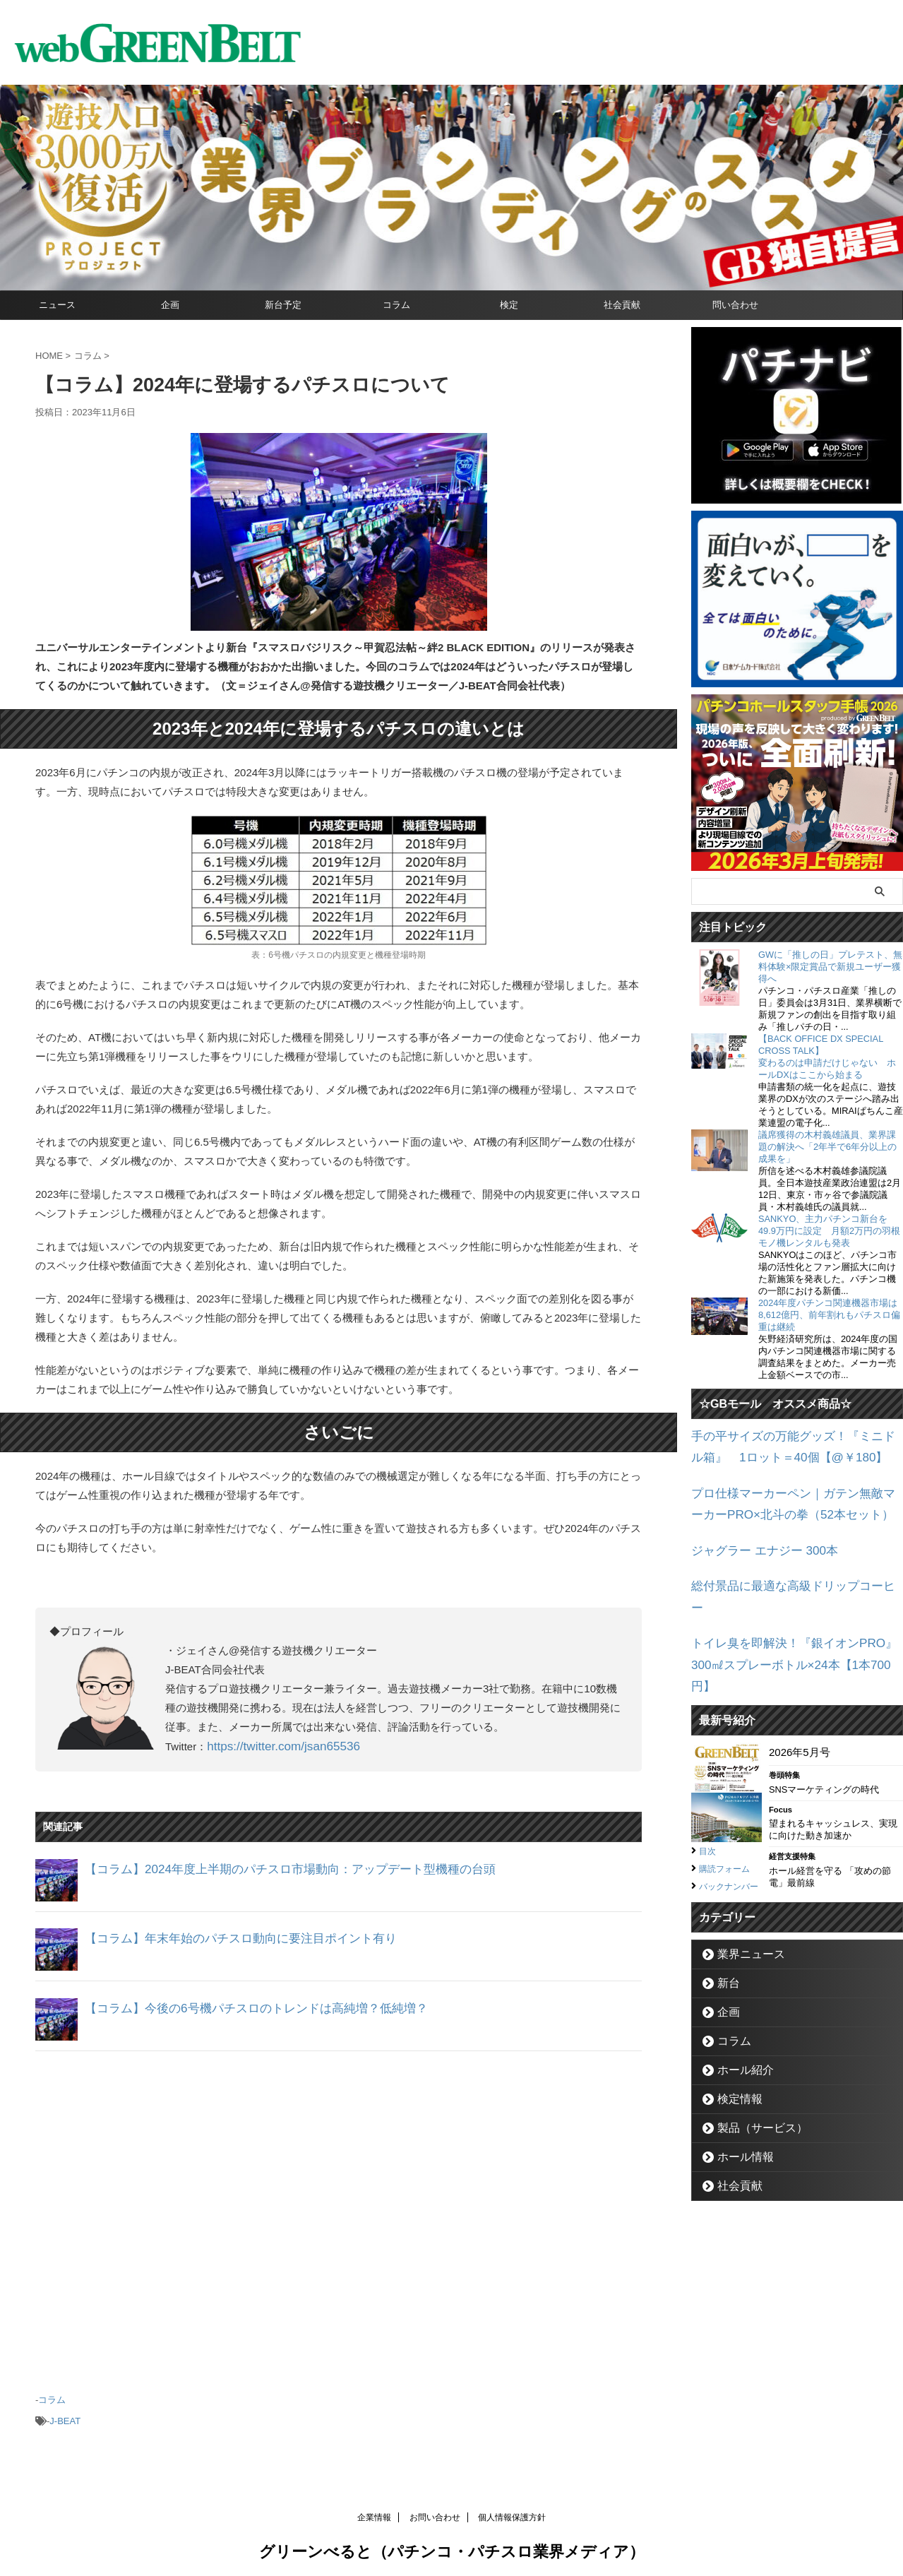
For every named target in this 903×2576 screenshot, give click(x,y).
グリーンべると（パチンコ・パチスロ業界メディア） (452, 2544)
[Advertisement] (338, 2214)
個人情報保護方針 (512, 2510)
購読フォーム (728, 1804)
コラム (396, 304)
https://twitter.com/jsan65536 (274, 1746)
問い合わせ (735, 304)
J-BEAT (64, 2415)
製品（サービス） (752, 2080)
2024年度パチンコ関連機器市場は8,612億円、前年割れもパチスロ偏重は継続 (829, 1315)
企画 (170, 304)
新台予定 (283, 304)
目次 (709, 1787)
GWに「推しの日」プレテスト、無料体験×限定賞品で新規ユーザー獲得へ (830, 966)
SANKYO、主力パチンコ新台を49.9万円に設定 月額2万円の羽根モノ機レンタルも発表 (829, 1230)
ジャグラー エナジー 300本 (755, 1540)
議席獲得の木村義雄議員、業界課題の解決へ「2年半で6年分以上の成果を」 (827, 1146)
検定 (509, 304)
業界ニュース (742, 1906)
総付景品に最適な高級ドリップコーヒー (786, 1573)
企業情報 (374, 2510)
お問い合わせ (434, 2510)
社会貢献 (622, 304)
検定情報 (733, 2051)
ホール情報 (738, 2108)
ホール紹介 (738, 2022)
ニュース (57, 304)
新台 (724, 1935)
